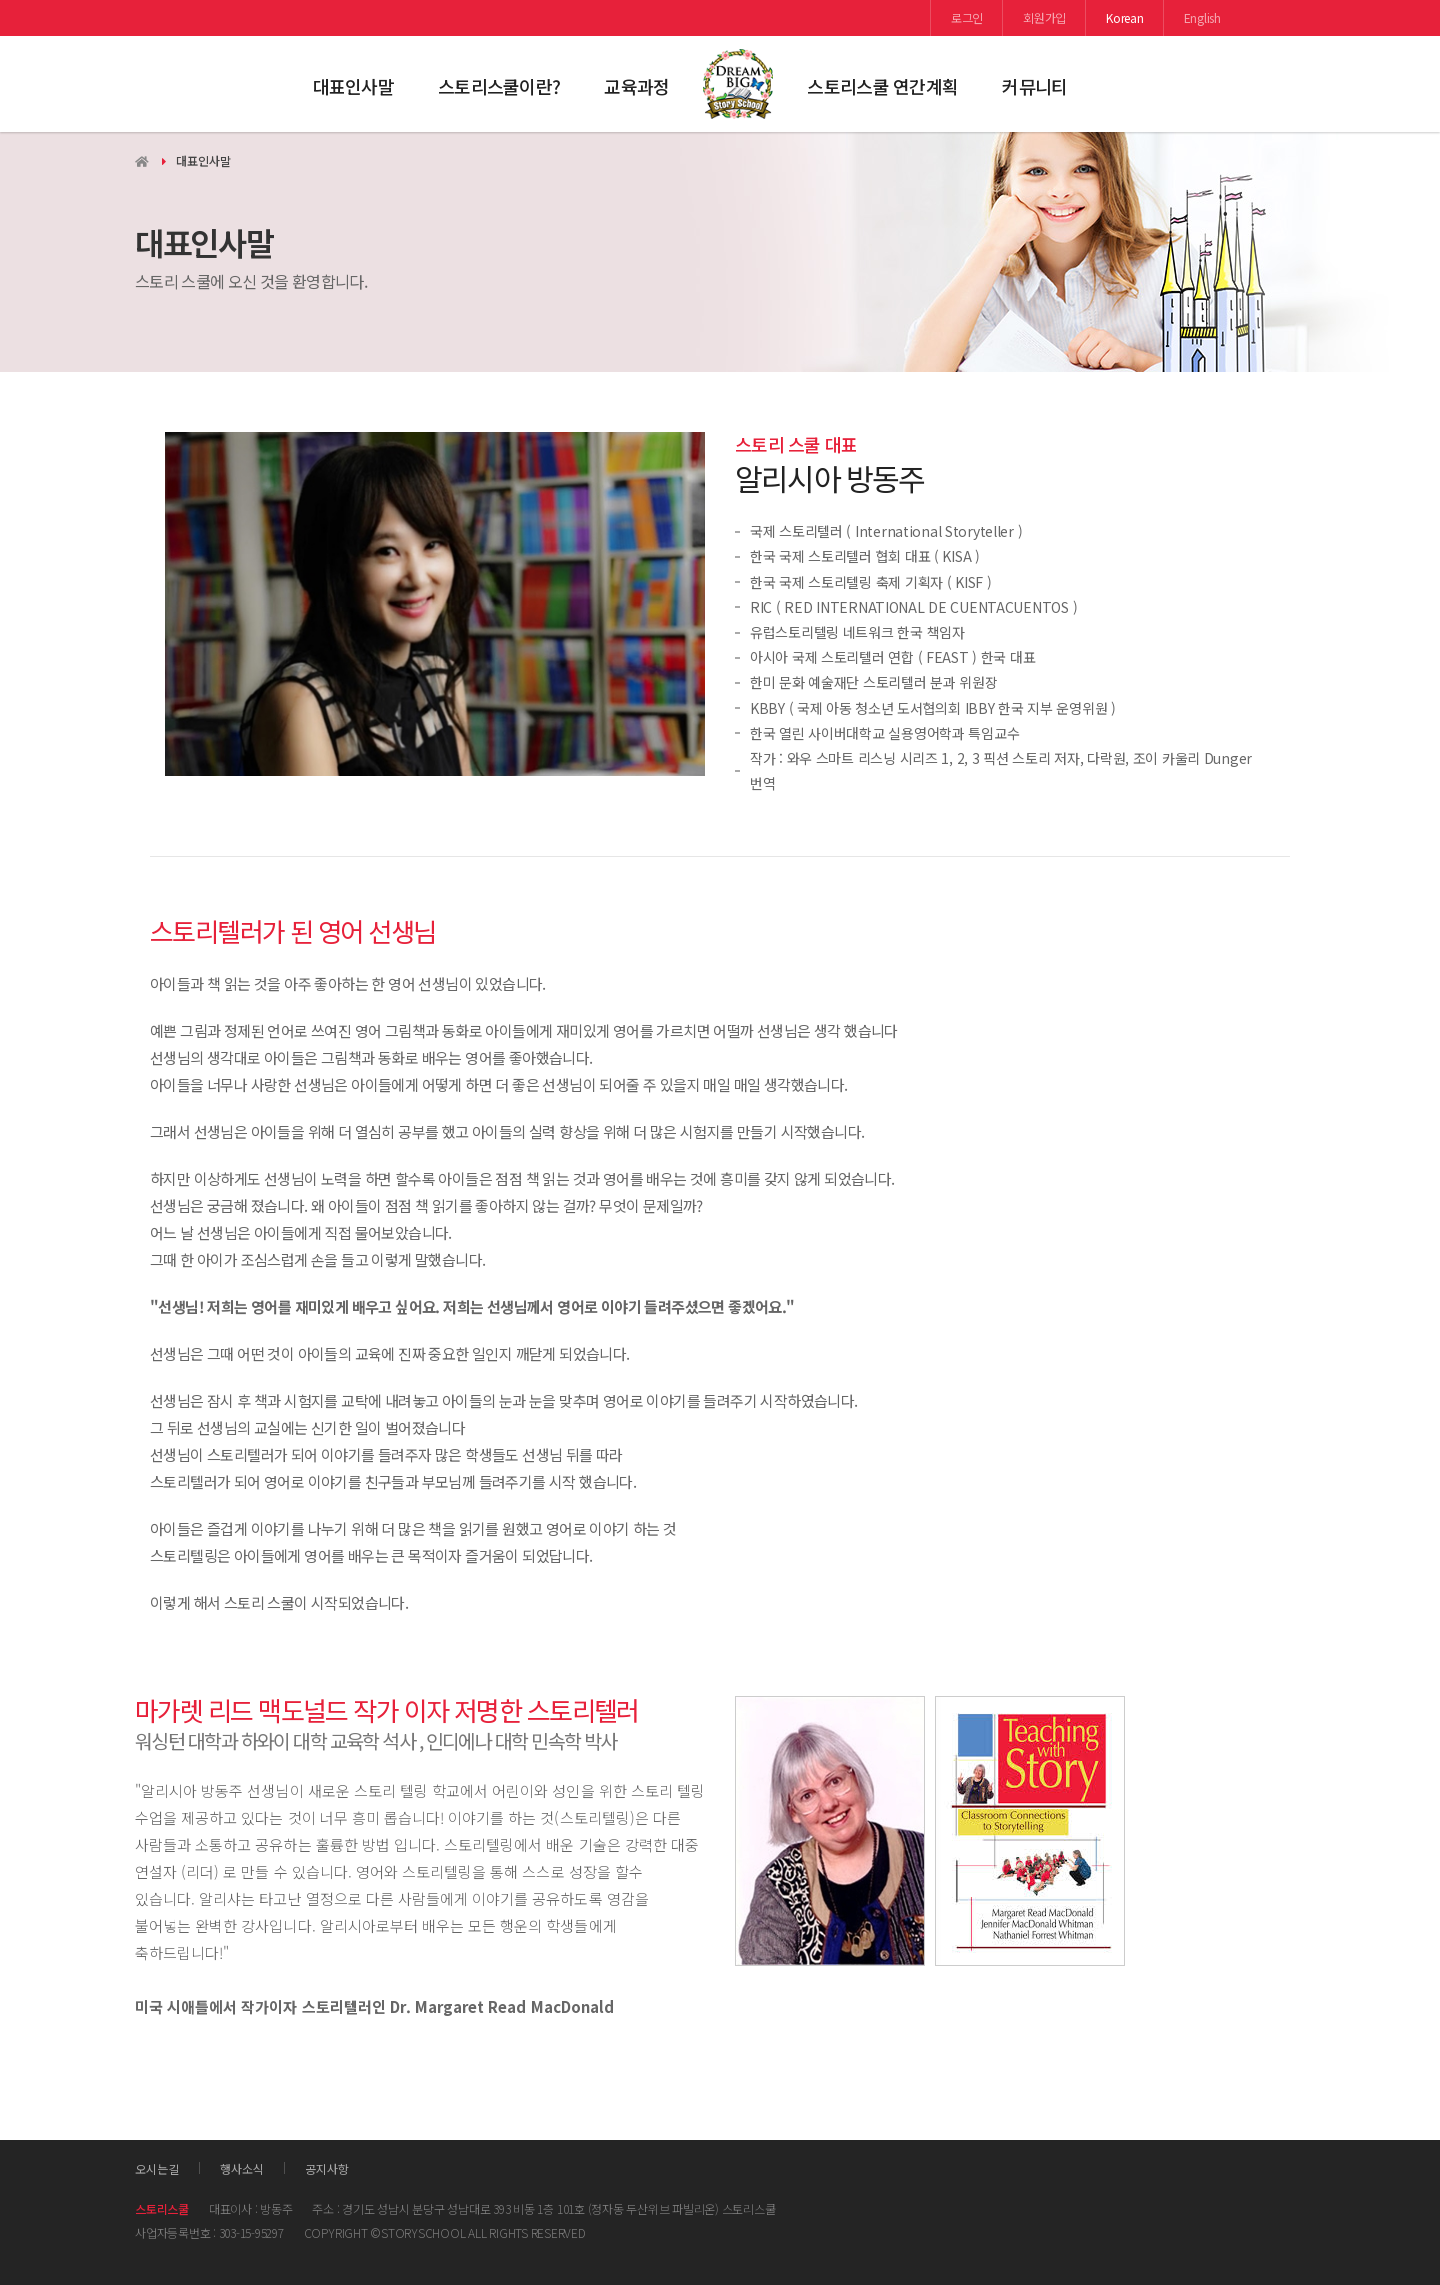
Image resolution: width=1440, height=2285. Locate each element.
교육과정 (636, 86)
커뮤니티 (1034, 86)
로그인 (967, 17)
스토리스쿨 (738, 84)
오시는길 (157, 2168)
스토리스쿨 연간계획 (882, 86)
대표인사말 (353, 86)
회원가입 (1044, 17)
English (1202, 17)
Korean (1125, 17)
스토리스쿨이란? (499, 86)
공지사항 (327, 2168)
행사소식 (242, 2168)
